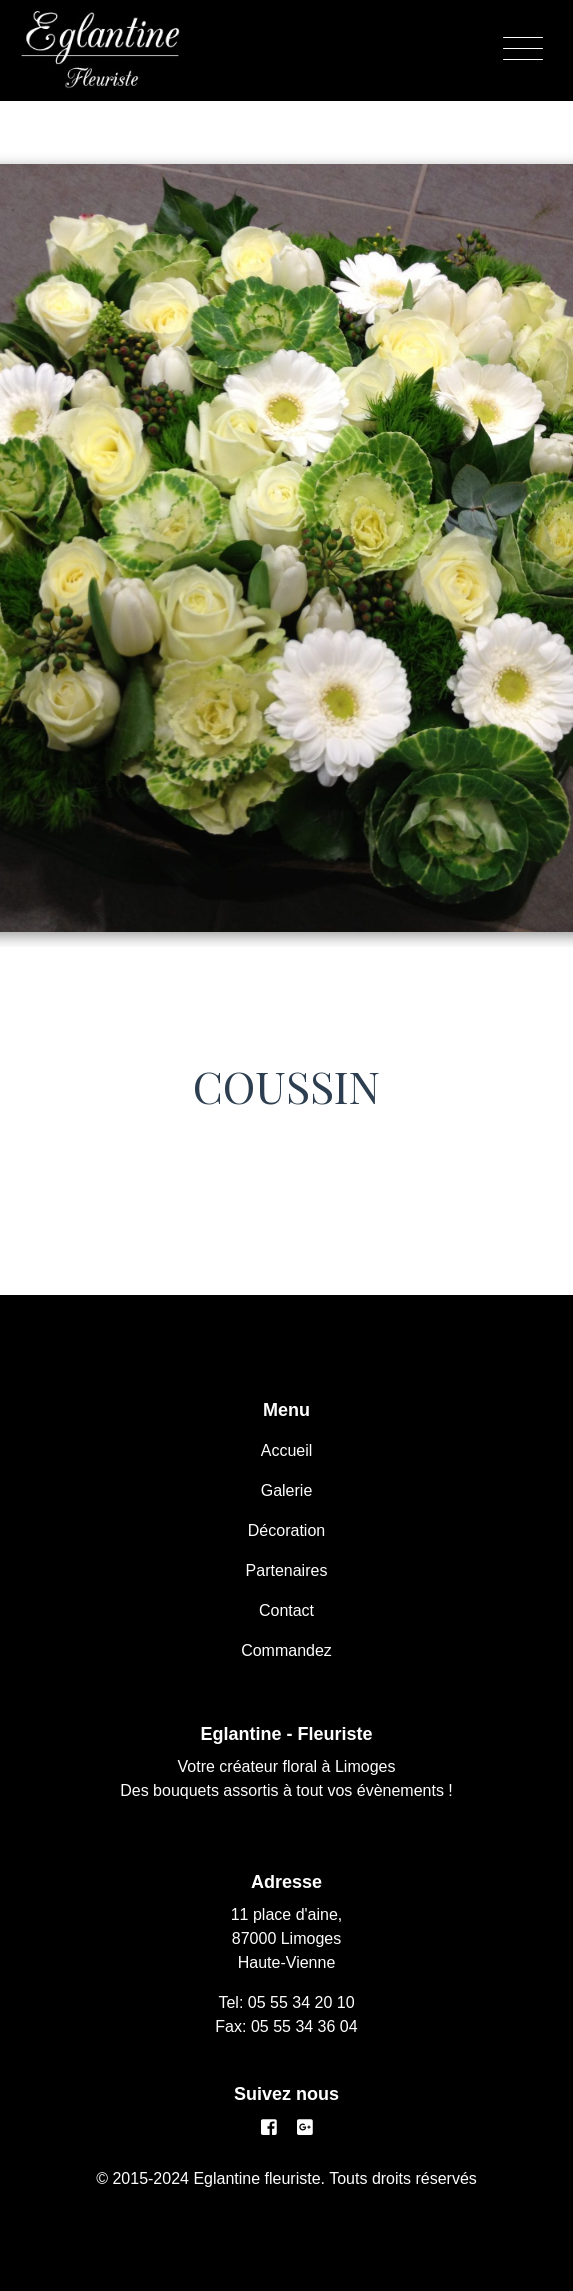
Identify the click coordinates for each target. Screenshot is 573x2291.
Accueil (287, 1450)
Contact (286, 1610)
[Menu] (523, 50)
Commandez (286, 1650)
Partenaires (287, 1570)
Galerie (287, 1490)
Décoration (286, 1530)
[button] (43, 524)
